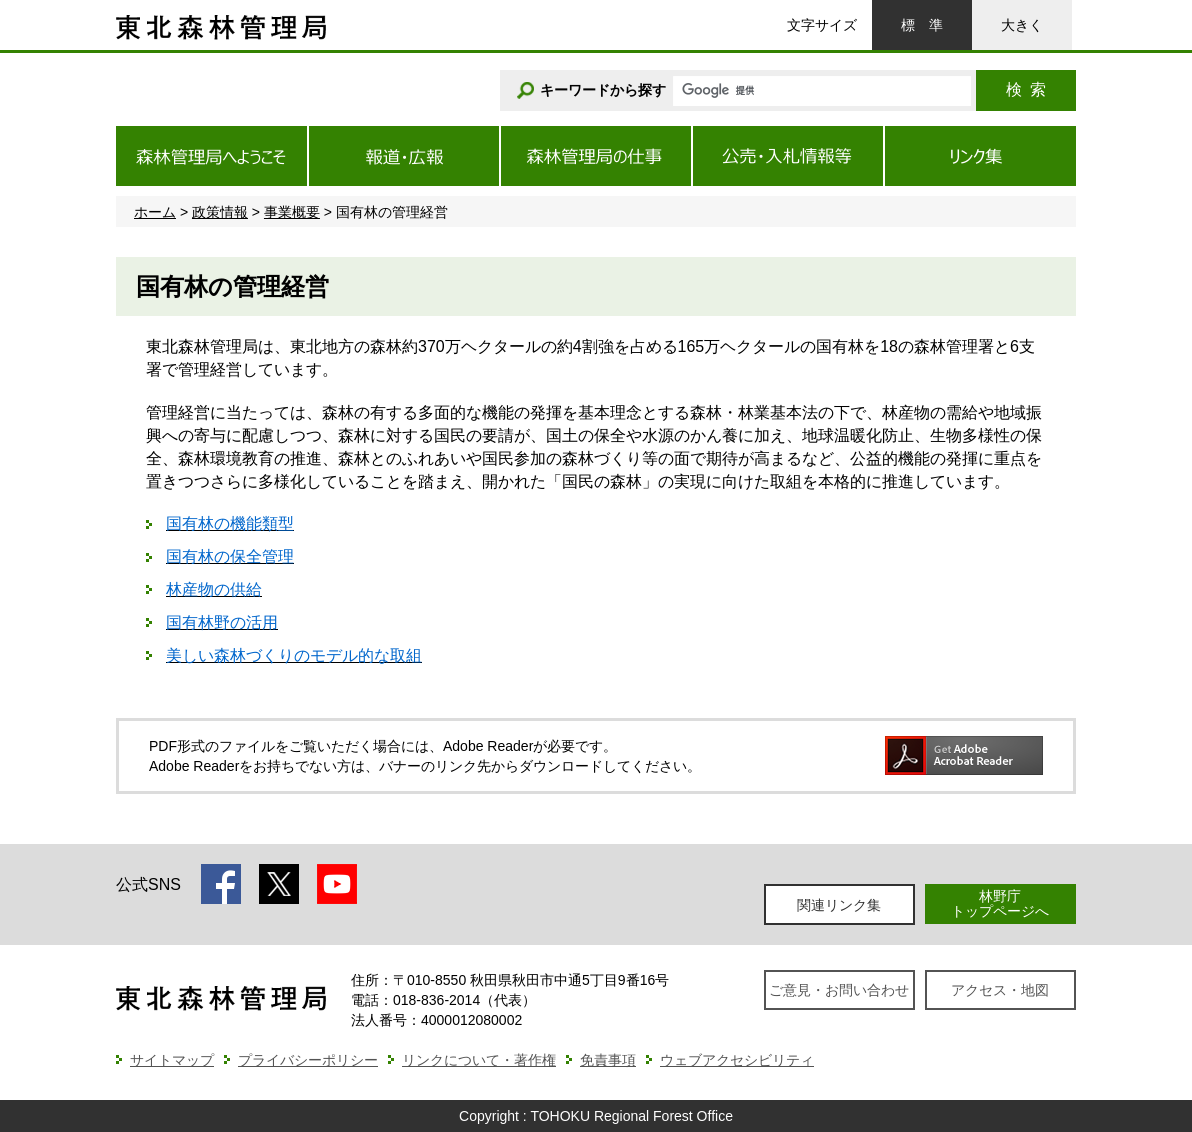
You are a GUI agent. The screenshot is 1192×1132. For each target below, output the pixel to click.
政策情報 (220, 212)
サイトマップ (172, 1060)
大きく (1022, 25)
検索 (1026, 89)
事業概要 (292, 212)
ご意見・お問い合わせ (839, 990)
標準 (922, 25)
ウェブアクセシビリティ (737, 1060)
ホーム (155, 212)
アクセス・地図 (1000, 990)
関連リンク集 (839, 905)
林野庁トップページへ (1000, 903)
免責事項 (608, 1060)
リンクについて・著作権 (479, 1060)
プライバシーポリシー (308, 1060)
